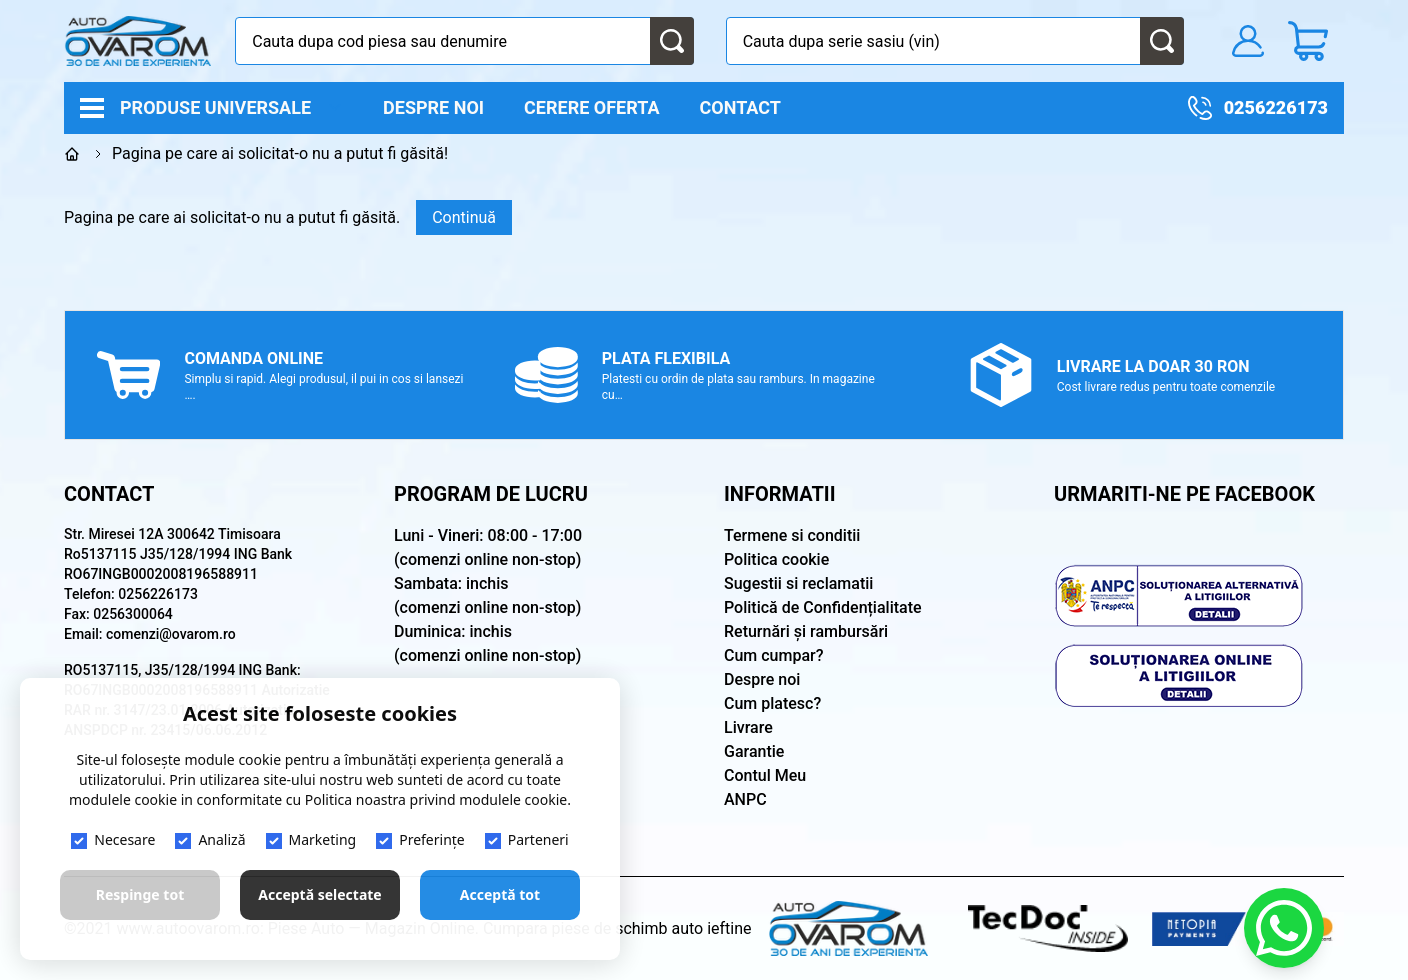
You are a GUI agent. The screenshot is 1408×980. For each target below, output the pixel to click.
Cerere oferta (591, 107)
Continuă (464, 217)
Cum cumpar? (774, 655)
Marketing (311, 839)
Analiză (210, 839)
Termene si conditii (792, 535)
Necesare (113, 839)
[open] (335, 107)
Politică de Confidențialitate (823, 607)
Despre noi (433, 107)
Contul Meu (765, 775)
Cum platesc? (772, 703)
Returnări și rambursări (806, 631)
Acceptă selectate (319, 894)
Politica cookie (776, 559)
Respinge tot (140, 894)
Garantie (754, 751)
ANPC (745, 799)
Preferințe (420, 839)
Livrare (748, 727)
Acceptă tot (500, 894)
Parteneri (527, 839)
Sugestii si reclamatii (798, 583)
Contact (740, 107)
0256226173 (1276, 107)
